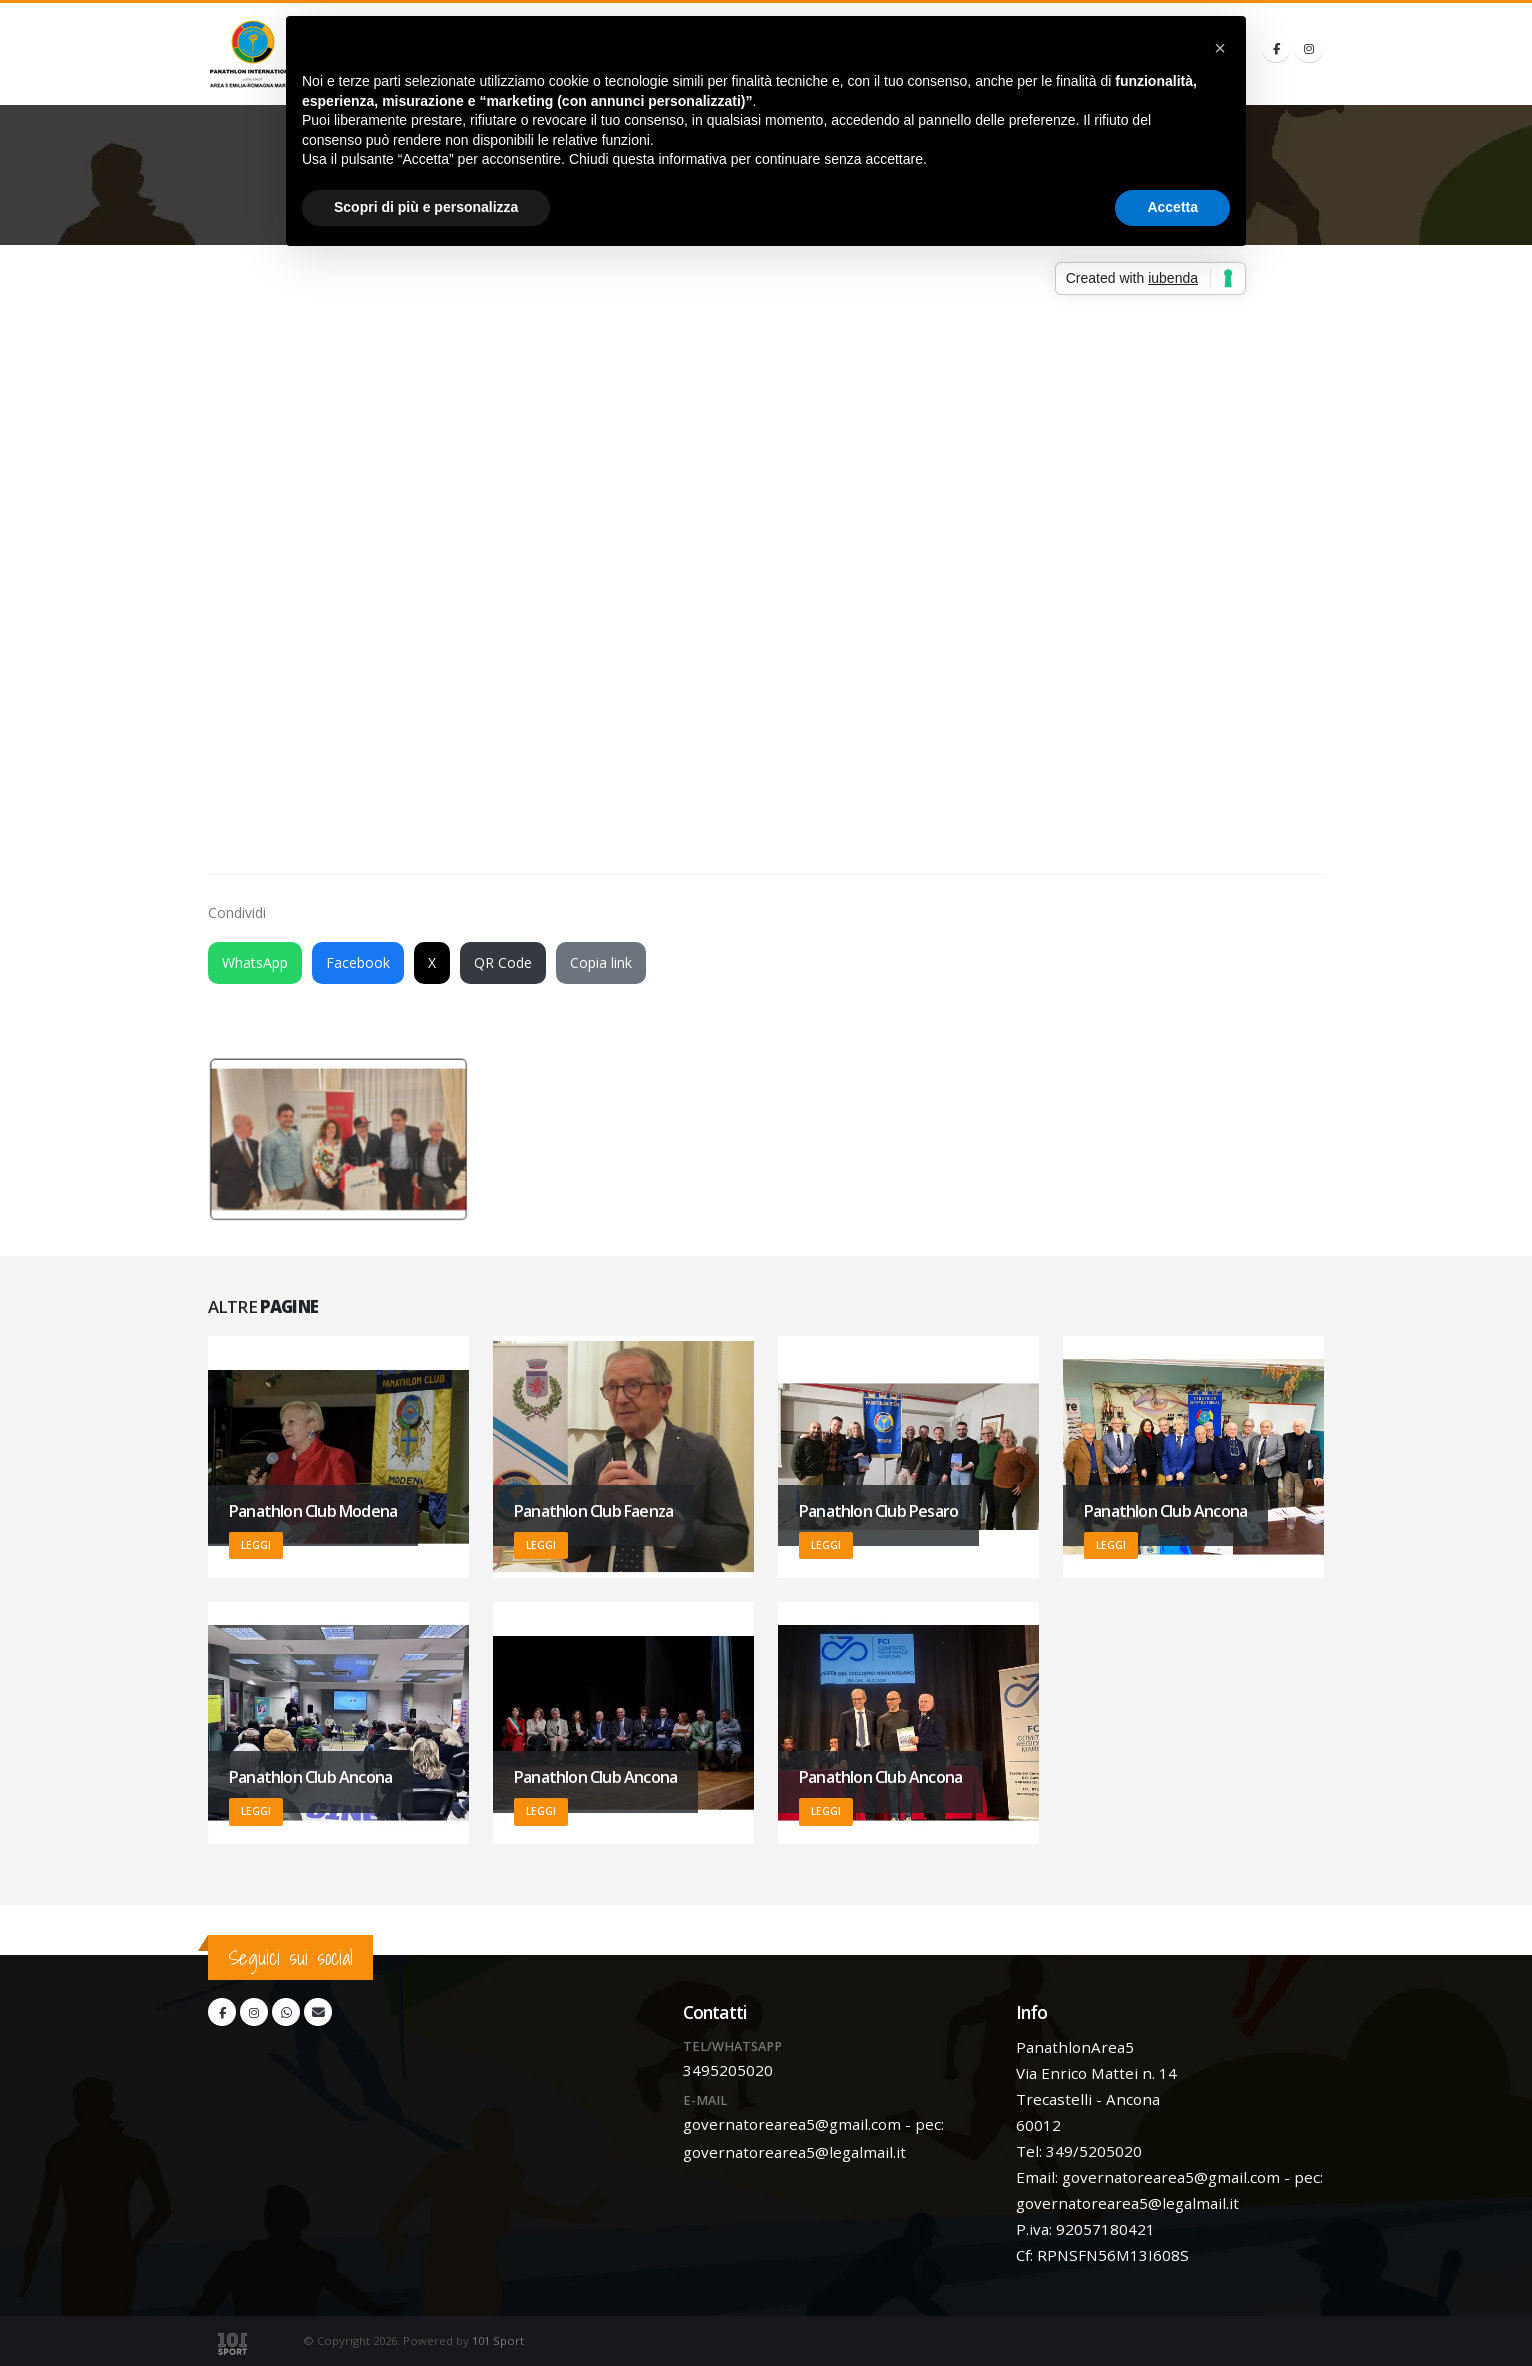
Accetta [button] (1172, 207)
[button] (1220, 48)
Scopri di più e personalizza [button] (426, 207)
